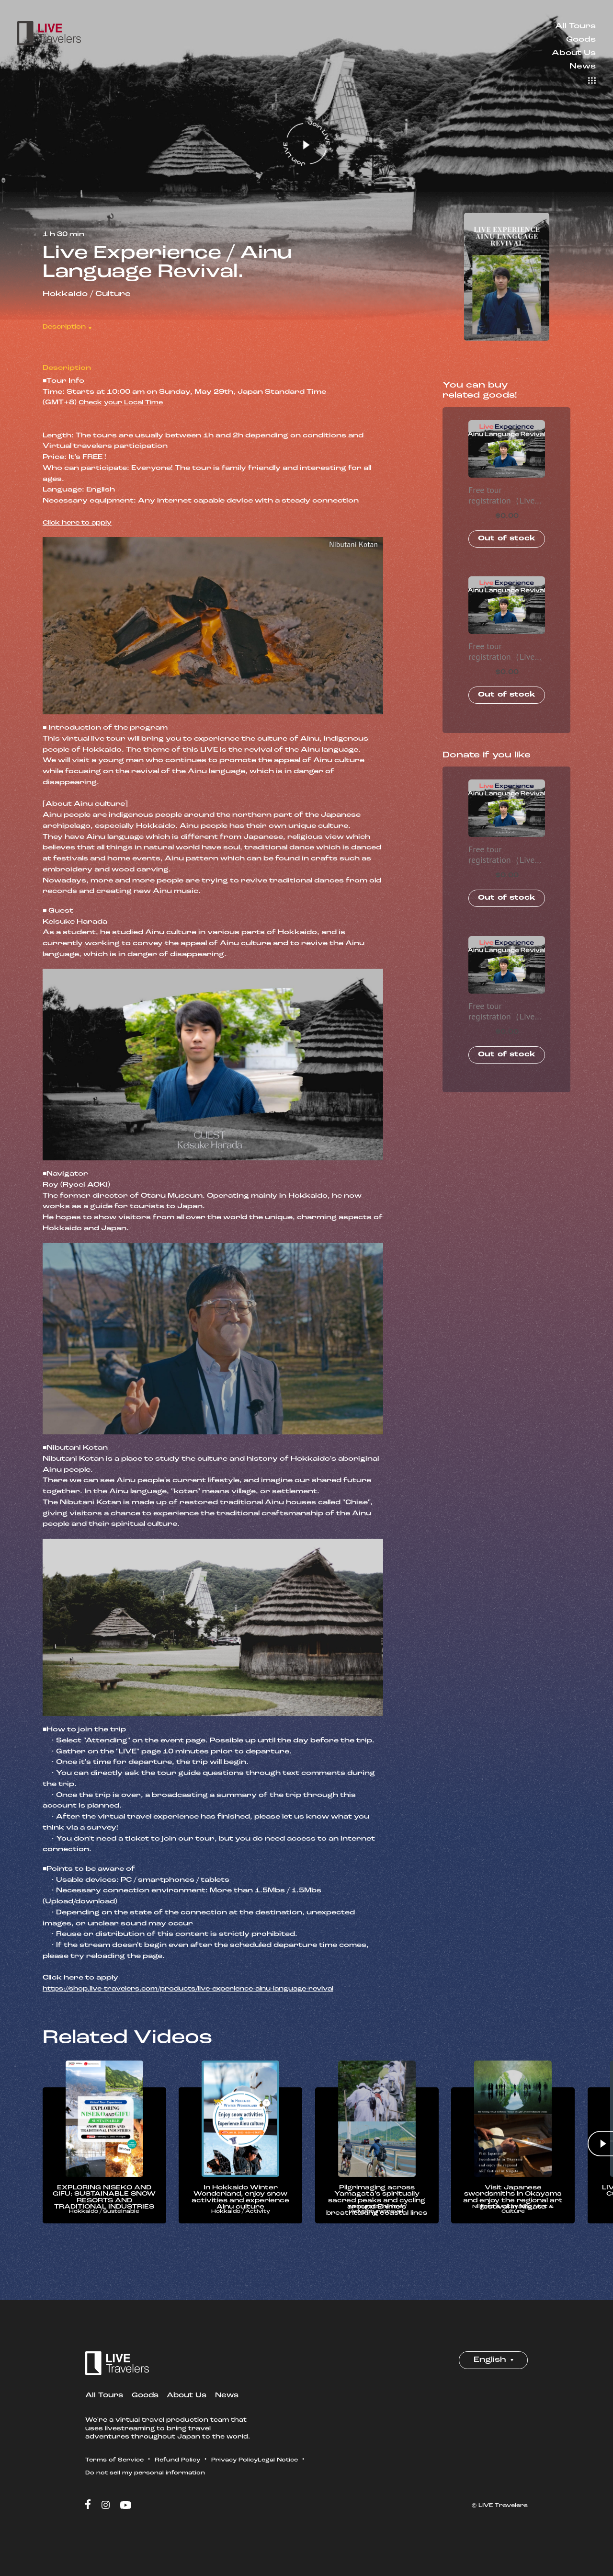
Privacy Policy (247, 2476)
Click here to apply (80, 523)
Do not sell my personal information (205, 2489)
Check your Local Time (124, 402)
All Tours (575, 26)
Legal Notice (107, 2489)
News (582, 66)
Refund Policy (185, 2476)
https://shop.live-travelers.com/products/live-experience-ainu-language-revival (203, 1988)
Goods (581, 40)
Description (67, 327)
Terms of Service (117, 2476)
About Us (574, 53)
